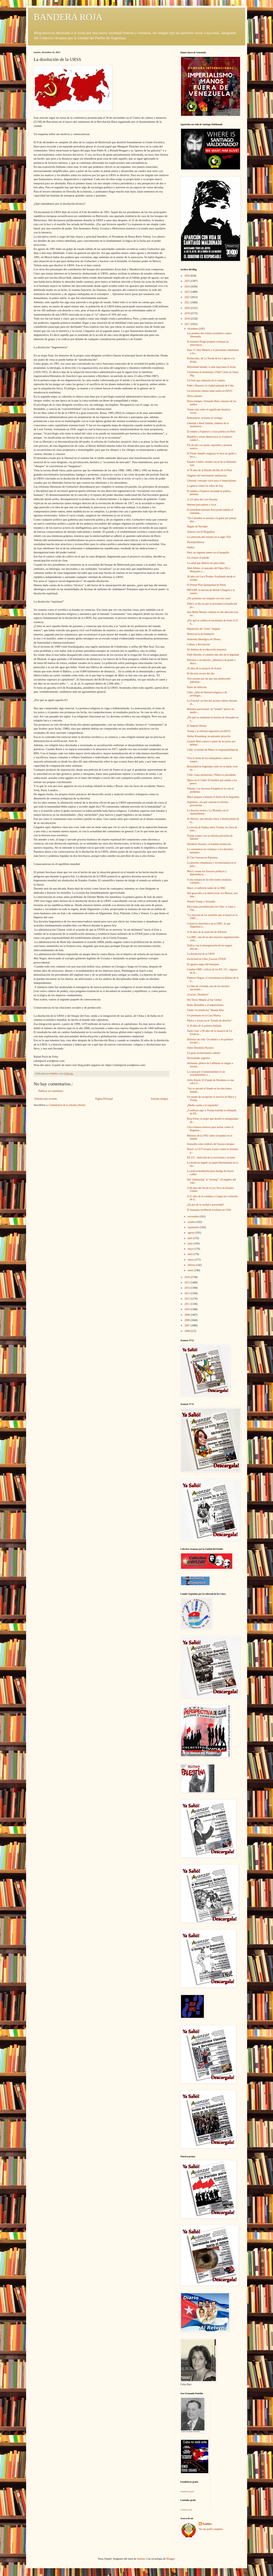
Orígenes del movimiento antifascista (207, 475)
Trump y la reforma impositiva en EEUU (209, 731)
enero (191, 1270)
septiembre (194, 1227)
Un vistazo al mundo (198, 557)
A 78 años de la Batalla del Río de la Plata (209, 470)
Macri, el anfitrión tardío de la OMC (206, 888)
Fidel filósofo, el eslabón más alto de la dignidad (213, 654)
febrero (192, 1265)
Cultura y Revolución (198, 644)
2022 (187, 297)
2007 (187, 1325)
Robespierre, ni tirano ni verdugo (204, 417)
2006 (187, 1331)
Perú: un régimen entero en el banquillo (208, 552)
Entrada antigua (159, 1098)
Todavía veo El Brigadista (201, 531)
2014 (187, 1287)
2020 (187, 308)
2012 (187, 1298)
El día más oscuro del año (200, 673)
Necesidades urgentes (198, 1058)
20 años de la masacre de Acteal (204, 668)
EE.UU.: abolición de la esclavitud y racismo (211, 1157)
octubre (192, 1222)
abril (190, 1254)
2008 (187, 1320)
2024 (187, 286)
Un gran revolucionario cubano (203, 1053)
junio (191, 1243)
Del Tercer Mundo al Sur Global (204, 999)
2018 (187, 318)
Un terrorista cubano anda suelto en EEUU (209, 390)
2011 (187, 1304)
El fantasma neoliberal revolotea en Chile (209, 1209)
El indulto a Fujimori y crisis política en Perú (211, 431)
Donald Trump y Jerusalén (201, 901)
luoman (141, 2558)
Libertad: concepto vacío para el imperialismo (211, 480)
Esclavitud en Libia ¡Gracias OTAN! (206, 959)
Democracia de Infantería (200, 634)
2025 (187, 281)
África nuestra (194, 396)
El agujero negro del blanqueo (203, 964)
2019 (187, 313)
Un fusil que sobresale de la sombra (206, 380)
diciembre (193, 328)
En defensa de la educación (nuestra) (206, 649)
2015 (187, 1282)
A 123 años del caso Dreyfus (202, 499)
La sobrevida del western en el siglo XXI (209, 537)
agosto (191, 1232)
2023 (187, 291)
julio (190, 1238)
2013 (187, 1293)
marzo (191, 1259)
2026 (187, 275)
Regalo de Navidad (197, 526)
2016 (187, 1277)
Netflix (191, 547)
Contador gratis (186, 2510)
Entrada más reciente (46, 1098)
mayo (191, 1248)
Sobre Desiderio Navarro (200, 1047)
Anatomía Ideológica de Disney (204, 639)
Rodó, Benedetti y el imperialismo (205, 1005)
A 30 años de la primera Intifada (204, 1025)
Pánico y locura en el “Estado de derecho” (209, 1020)
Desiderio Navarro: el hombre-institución (209, 844)
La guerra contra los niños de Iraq (205, 485)
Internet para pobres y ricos (201, 504)
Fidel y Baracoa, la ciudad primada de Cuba (210, 385)
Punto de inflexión (197, 687)
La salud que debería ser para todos (205, 563)
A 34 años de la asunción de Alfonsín (207, 932)
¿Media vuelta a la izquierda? (202, 1105)
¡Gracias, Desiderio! (198, 994)
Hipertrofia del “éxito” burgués (203, 628)
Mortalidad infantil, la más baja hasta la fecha (211, 367)
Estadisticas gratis (187, 2491)
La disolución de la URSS (201, 953)
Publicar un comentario (50, 1091)
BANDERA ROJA (68, 17)
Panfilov (207, 2524)
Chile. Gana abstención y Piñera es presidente (211, 774)
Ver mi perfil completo (211, 2529)
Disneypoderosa (195, 542)
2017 (187, 324)
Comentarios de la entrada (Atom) (67, 1105)
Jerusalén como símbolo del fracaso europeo (210, 1144)
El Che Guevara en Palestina (202, 857)
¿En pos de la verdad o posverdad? (205, 1204)
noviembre (194, 1216)
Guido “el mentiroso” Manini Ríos (205, 1010)
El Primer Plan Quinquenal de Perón (206, 584)
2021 (187, 302)
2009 (187, 1314)
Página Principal (104, 1098)
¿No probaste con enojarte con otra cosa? (209, 598)
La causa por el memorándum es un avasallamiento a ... (206, 1073)
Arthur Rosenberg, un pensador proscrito (209, 736)
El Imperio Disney (197, 725)
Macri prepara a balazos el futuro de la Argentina (213, 797)
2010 (187, 1309)
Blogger (170, 2558)
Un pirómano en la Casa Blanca (204, 1015)
